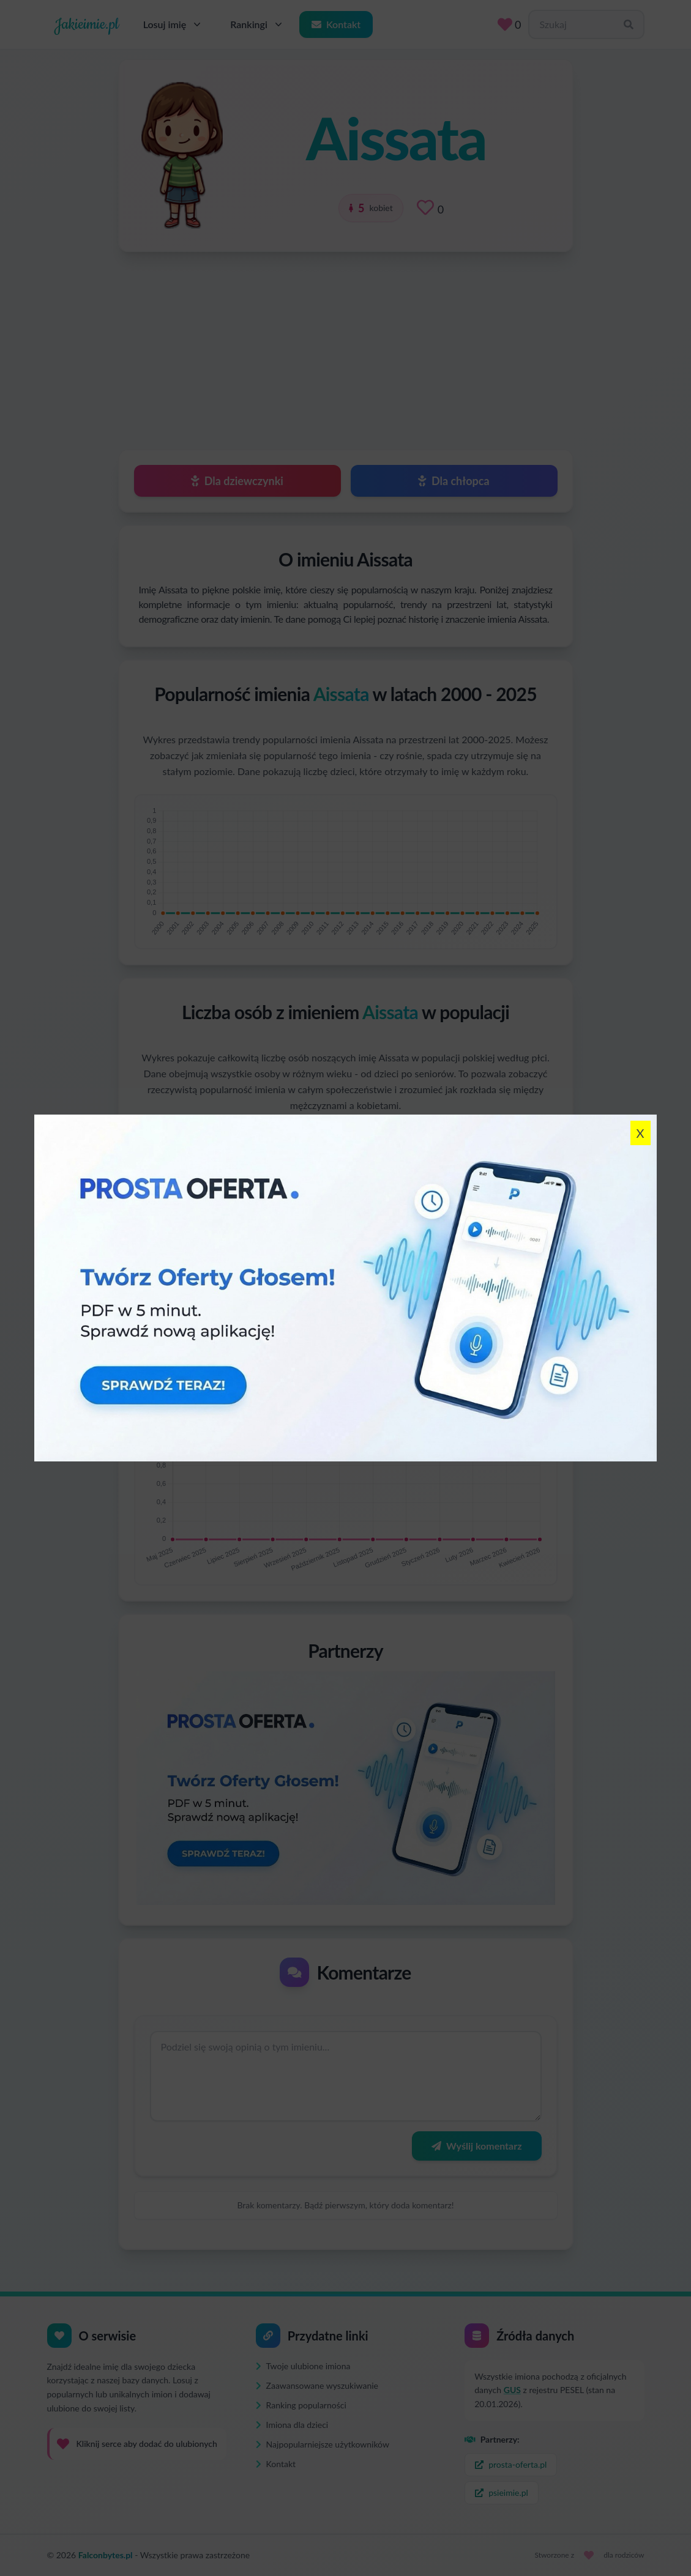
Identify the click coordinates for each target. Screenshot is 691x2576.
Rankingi (257, 24)
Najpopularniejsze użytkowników (322, 2444)
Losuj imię (173, 24)
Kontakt (336, 24)
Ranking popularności (301, 2405)
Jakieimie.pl (86, 24)
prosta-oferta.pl (511, 2464)
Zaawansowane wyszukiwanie (317, 2385)
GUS (512, 2390)
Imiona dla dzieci (292, 2424)
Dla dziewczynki (237, 481)
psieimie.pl (501, 2492)
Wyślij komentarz (476, 2145)
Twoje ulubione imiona (303, 2366)
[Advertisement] (345, 345)
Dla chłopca (453, 481)
